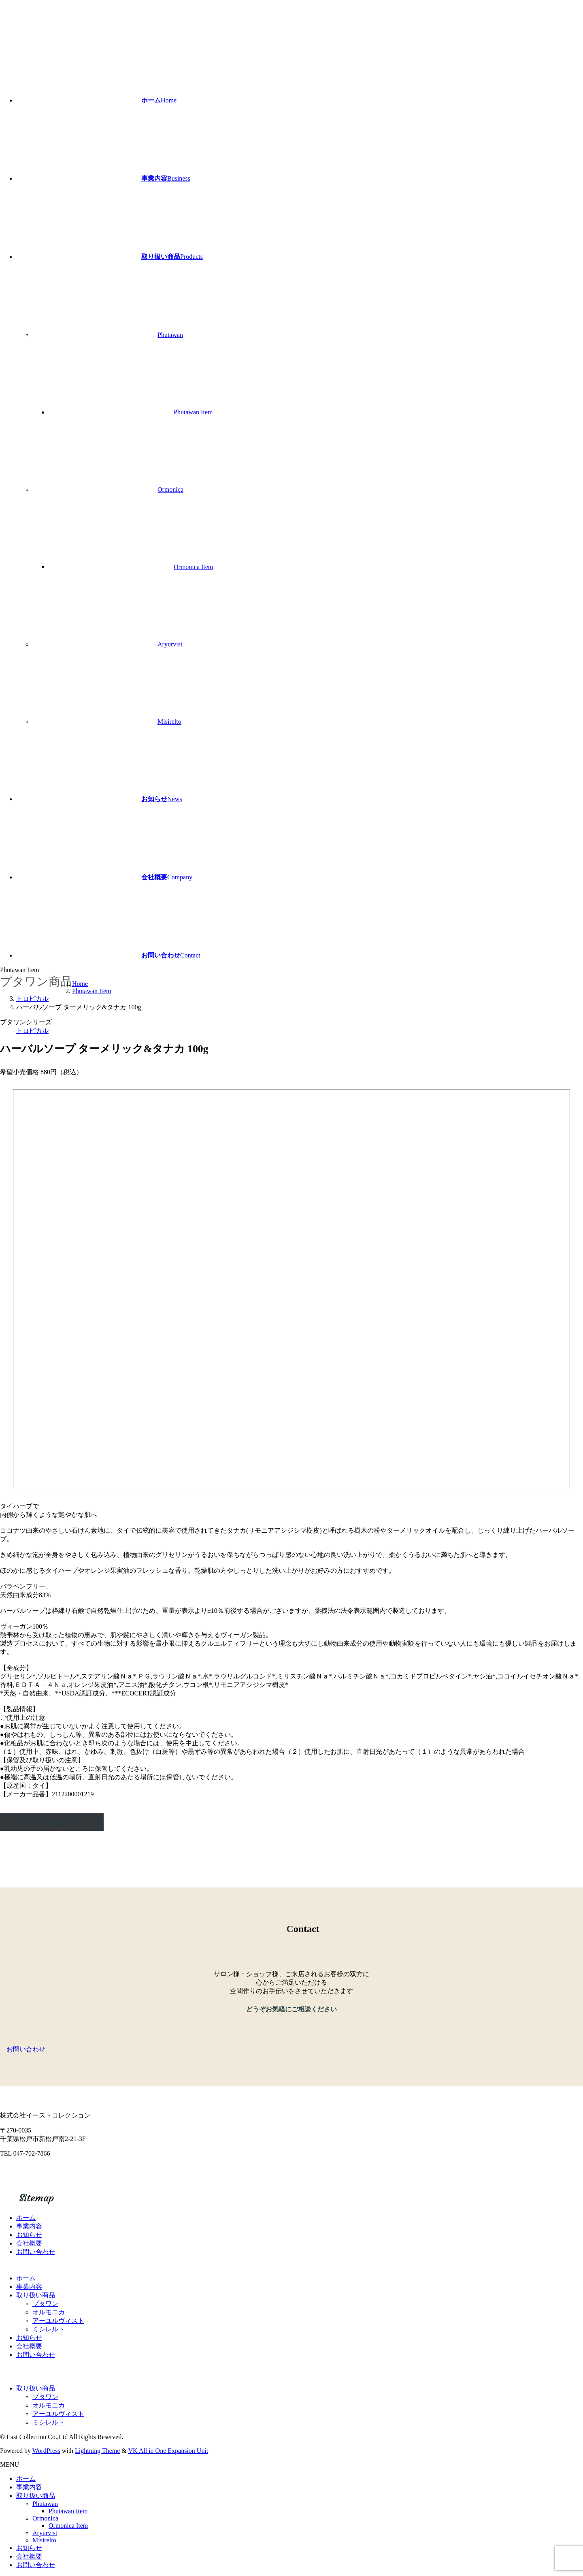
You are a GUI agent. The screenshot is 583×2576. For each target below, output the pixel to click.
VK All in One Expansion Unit (168, 2450)
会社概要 (29, 2243)
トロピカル (32, 1030)
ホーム (26, 2217)
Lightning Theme (97, 2450)
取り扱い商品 (35, 2295)
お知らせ (29, 2234)
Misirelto (169, 721)
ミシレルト (48, 2329)
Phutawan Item (193, 412)
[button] (291, 2049)
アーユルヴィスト (58, 2320)
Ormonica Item (193, 566)
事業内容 (29, 2226)
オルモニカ (48, 2312)
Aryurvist (169, 644)
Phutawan (170, 334)
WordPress (46, 2450)
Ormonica (170, 489)
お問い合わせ (35, 2251)
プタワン (45, 2303)
